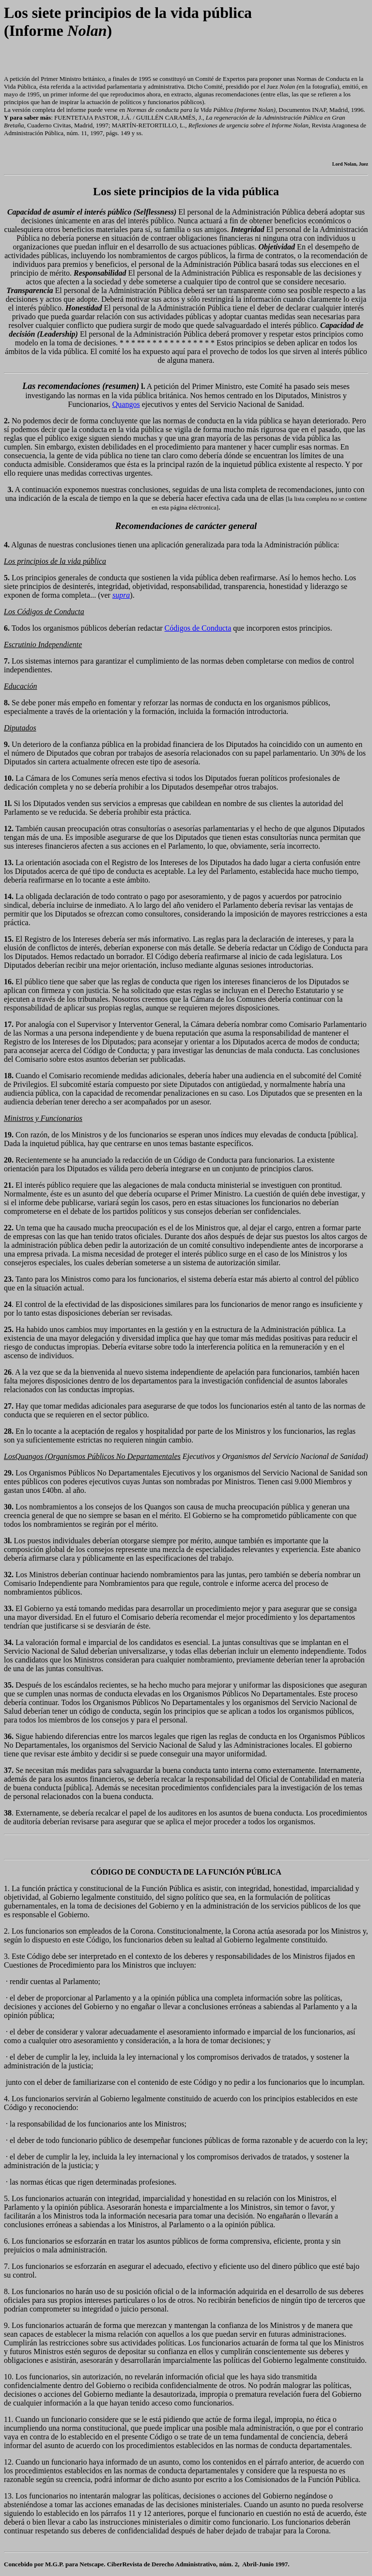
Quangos (126, 404)
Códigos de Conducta (198, 628)
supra (121, 595)
